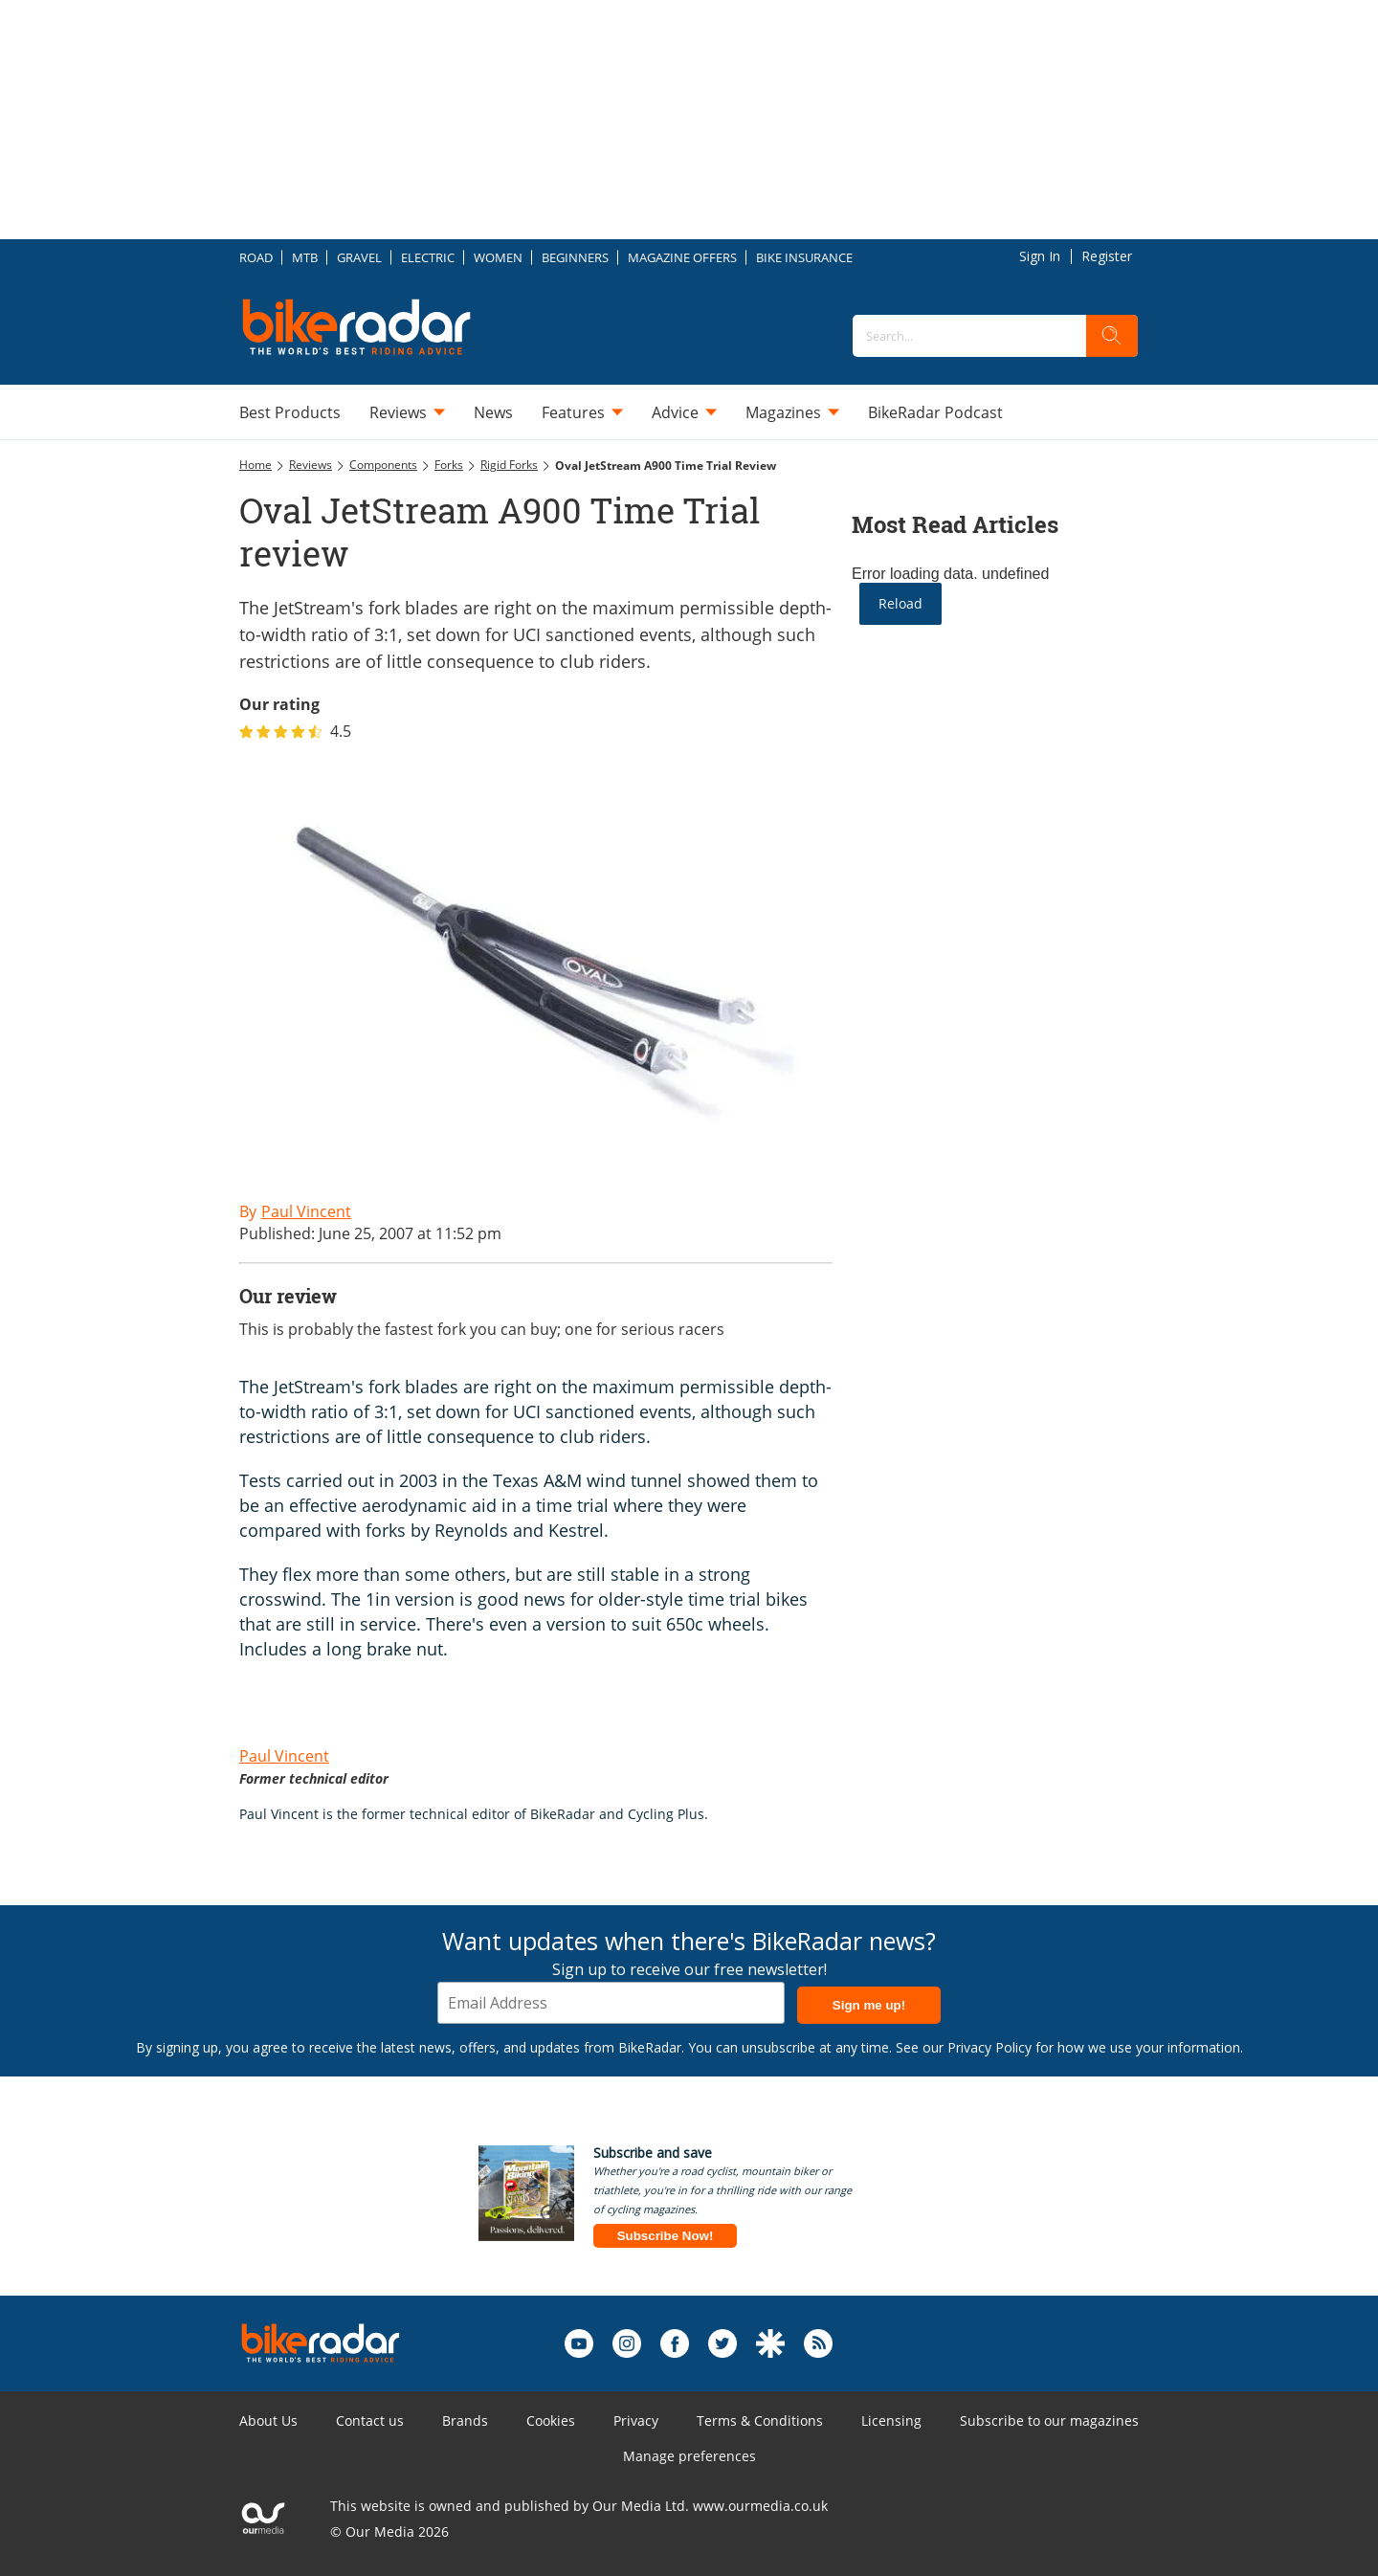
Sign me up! (869, 2005)
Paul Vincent (284, 1755)
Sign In (1039, 256)
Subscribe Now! (665, 2236)
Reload (900, 603)
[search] (1112, 336)
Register (1106, 256)
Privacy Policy (989, 2047)
